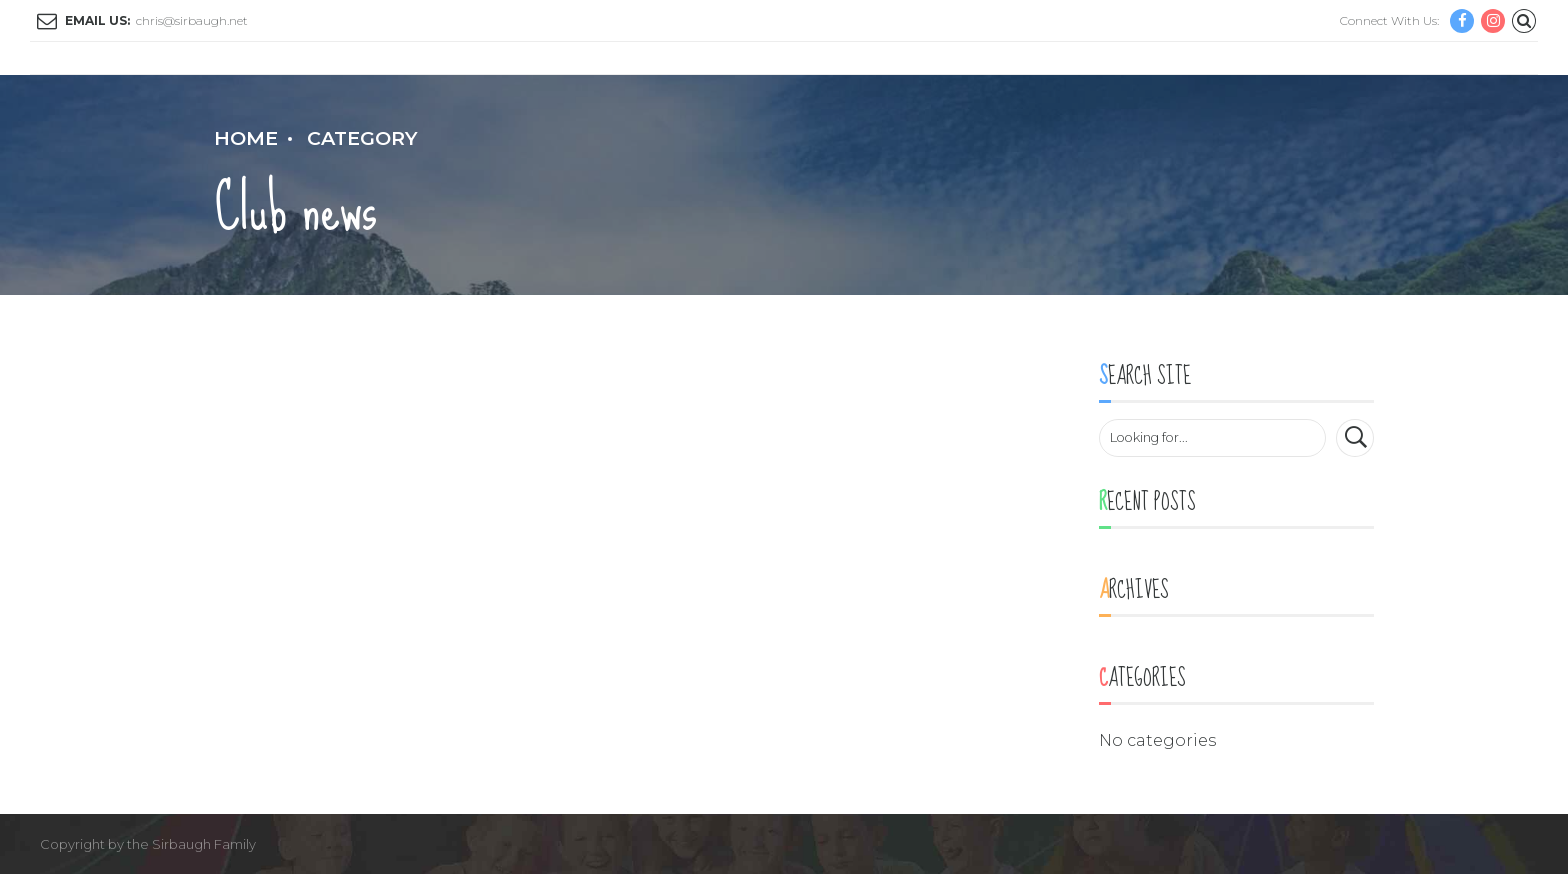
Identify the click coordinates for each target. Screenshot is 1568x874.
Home (246, 138)
